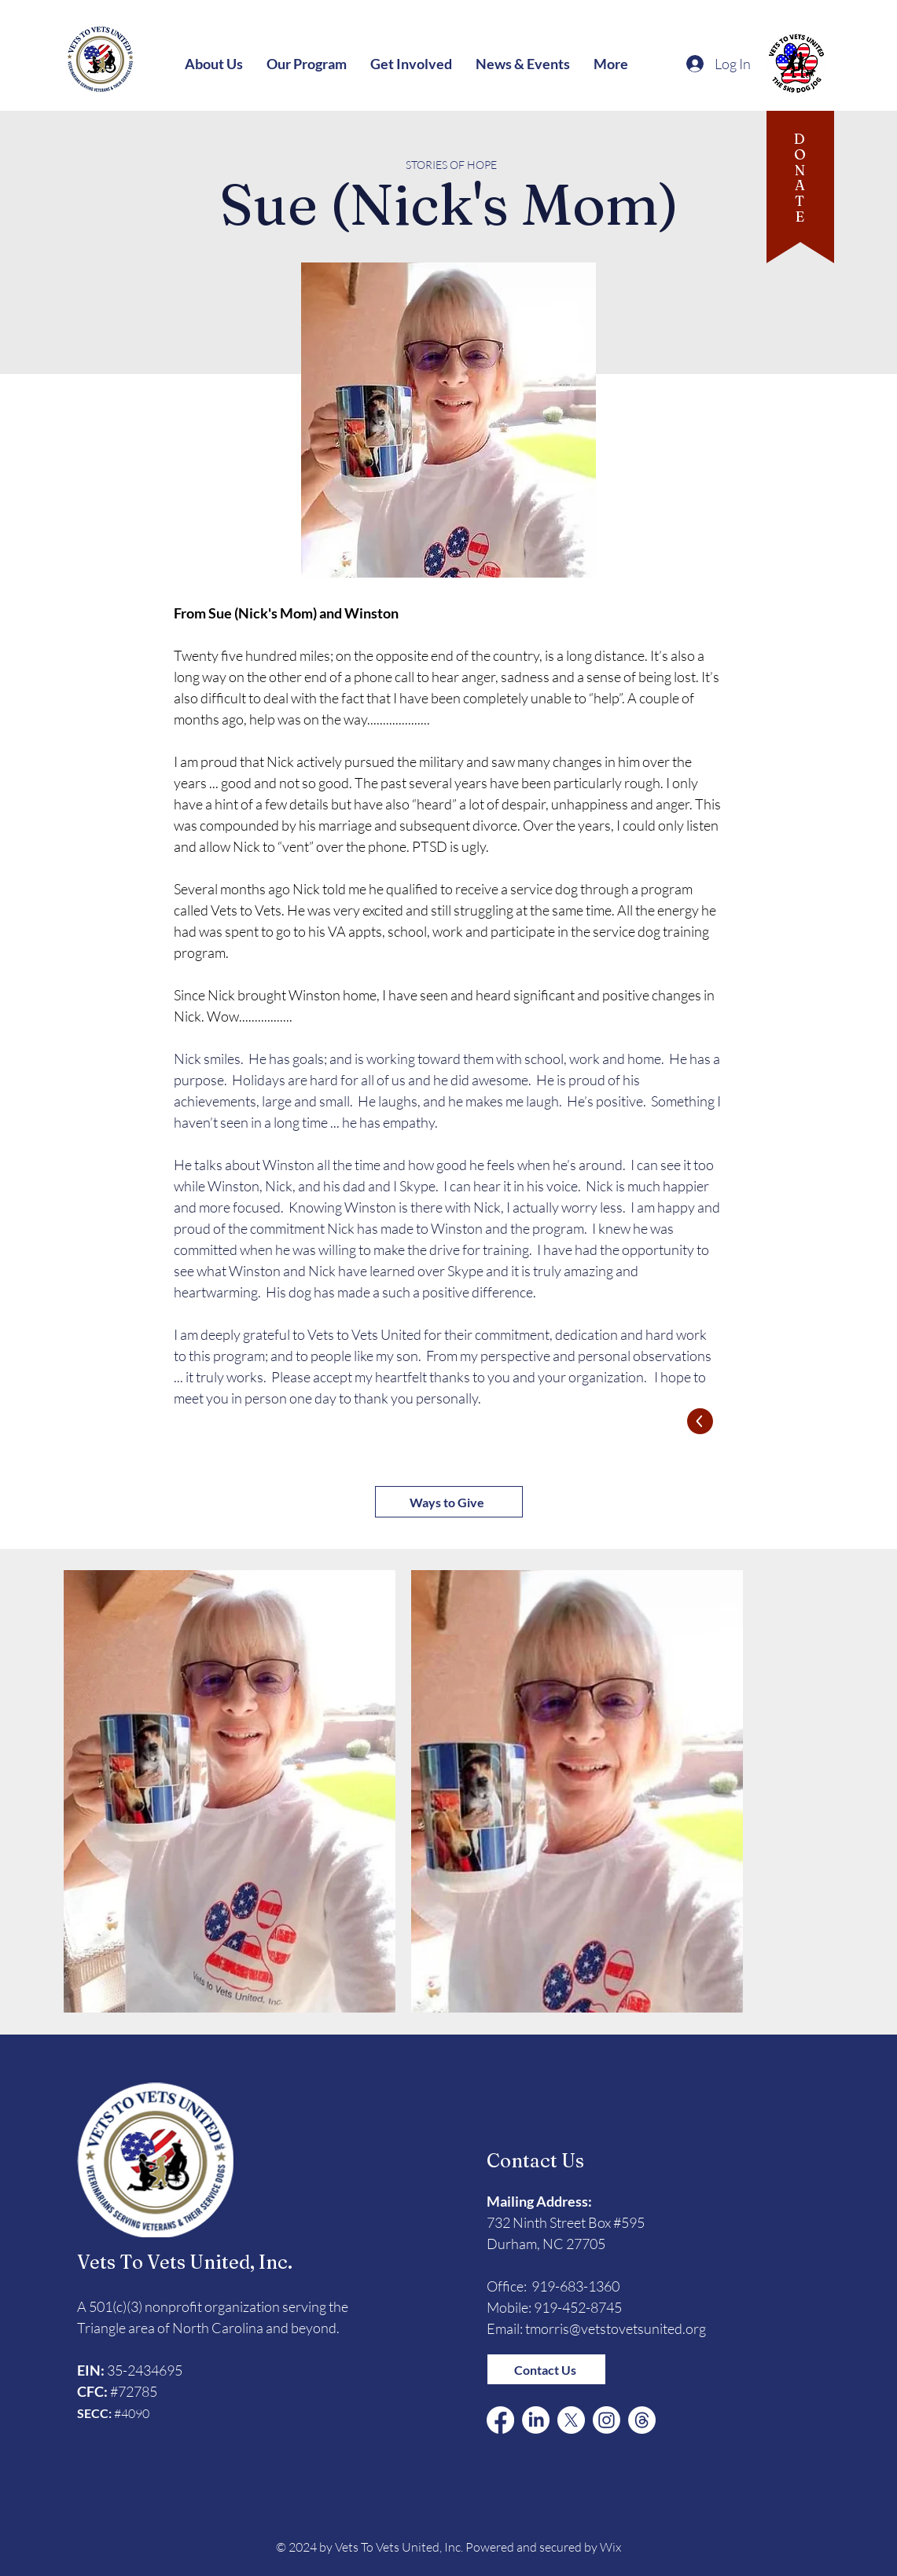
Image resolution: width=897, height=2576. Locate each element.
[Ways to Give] (449, 1501)
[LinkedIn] (536, 2420)
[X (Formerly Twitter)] (571, 2420)
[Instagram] (606, 2420)
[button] (214, 63)
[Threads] (642, 2420)
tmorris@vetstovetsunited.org (615, 2328)
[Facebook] (500, 2420)
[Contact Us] (546, 2369)
